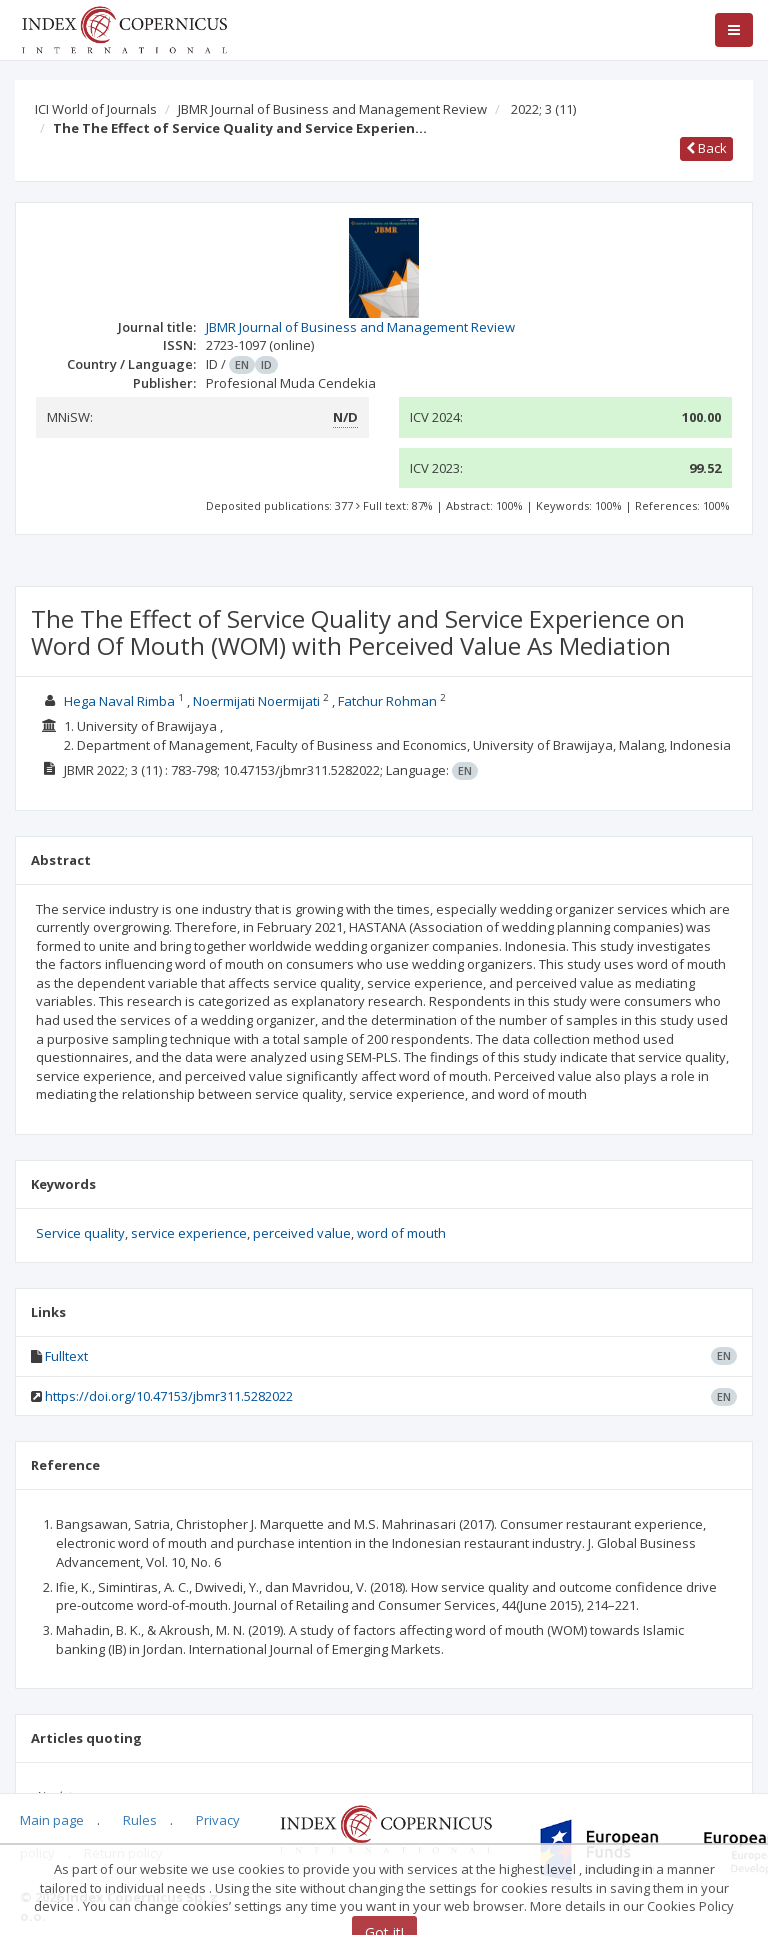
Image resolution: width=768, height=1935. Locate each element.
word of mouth (401, 1233)
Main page (52, 1820)
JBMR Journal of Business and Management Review (332, 109)
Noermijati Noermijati (256, 701)
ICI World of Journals (96, 109)
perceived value (302, 1233)
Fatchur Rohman (387, 701)
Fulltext (66, 1356)
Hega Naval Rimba (119, 701)
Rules (140, 1820)
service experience (189, 1233)
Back (706, 148)
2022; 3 (543, 109)
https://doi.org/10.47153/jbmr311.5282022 (169, 1396)
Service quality (80, 1233)
